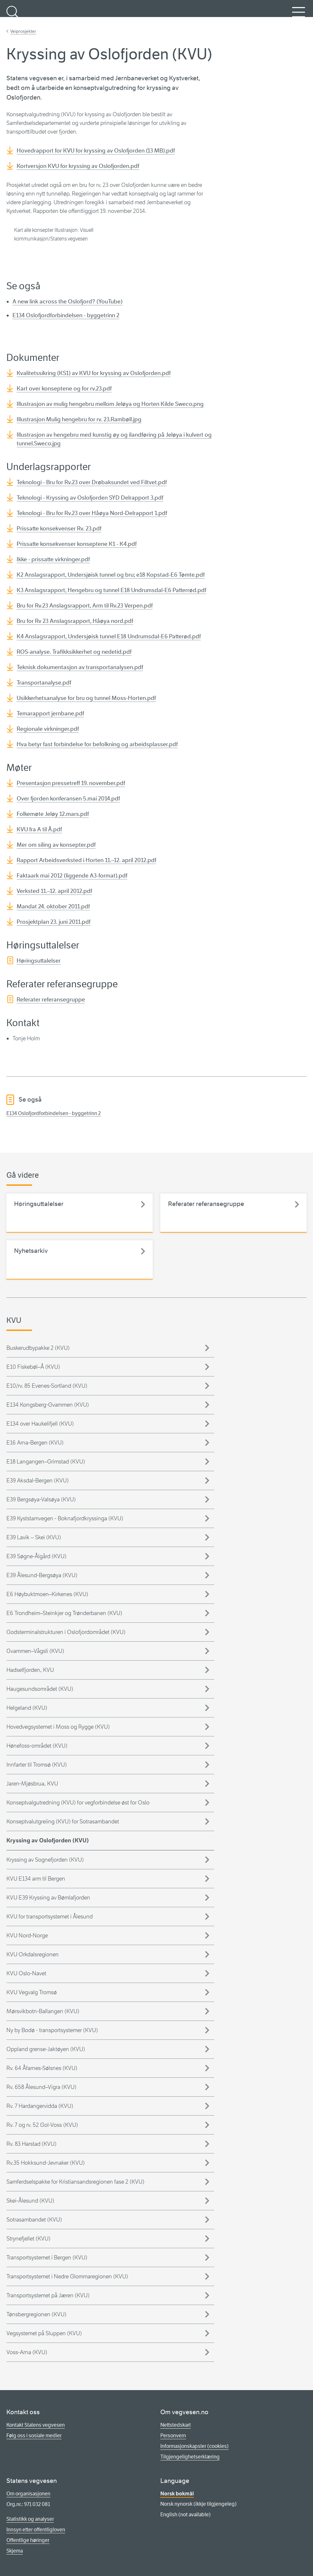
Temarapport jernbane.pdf (50, 713)
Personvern (173, 2435)
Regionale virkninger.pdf (48, 728)
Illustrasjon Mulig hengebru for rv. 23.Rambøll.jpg (79, 419)
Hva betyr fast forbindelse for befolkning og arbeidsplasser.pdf (97, 744)
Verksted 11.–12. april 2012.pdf (54, 891)
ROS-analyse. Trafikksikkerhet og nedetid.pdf (74, 651)
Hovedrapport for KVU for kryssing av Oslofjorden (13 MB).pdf (96, 150)
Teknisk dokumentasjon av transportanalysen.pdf (80, 667)
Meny (298, 16)
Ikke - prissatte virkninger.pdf (53, 559)
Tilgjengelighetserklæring (190, 2457)
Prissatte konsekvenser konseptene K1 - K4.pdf (77, 543)
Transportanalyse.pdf (44, 682)
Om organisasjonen (28, 2494)
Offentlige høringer (27, 2540)
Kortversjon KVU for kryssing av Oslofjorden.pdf (78, 166)
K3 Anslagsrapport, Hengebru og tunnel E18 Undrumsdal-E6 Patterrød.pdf (111, 590)
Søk (12, 16)
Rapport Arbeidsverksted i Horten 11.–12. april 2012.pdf (86, 860)
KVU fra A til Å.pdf (39, 829)
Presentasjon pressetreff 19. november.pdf (71, 783)
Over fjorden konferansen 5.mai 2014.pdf (68, 798)
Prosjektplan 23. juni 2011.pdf (53, 921)
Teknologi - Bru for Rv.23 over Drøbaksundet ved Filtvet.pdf (92, 482)
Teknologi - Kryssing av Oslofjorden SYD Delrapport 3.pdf (90, 497)
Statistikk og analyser (30, 2519)
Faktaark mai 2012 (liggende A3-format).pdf (72, 875)
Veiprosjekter (23, 31)
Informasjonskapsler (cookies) (194, 2446)
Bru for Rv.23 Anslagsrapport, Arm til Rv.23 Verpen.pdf (85, 605)
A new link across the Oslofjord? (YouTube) (68, 301)
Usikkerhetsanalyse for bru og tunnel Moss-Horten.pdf (86, 698)
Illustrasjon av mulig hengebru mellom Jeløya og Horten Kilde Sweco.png (110, 403)
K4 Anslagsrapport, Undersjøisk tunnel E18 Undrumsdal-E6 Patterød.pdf (109, 636)
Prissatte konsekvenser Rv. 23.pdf (59, 528)
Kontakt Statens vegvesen (35, 2425)
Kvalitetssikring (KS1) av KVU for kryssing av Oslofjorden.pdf (94, 373)
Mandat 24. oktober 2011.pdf (53, 906)
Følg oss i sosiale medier (34, 2435)
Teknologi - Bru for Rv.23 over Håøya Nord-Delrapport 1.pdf (92, 513)
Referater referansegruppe (51, 999)
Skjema (14, 2551)
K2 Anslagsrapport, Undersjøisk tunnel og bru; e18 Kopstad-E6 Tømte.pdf (111, 574)
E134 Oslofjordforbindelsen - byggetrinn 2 (66, 315)
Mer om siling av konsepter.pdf (56, 844)
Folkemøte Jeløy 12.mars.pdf (53, 813)
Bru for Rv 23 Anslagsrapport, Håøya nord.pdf (75, 620)
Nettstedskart (175, 2425)
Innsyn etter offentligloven (35, 2530)
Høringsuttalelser (39, 960)
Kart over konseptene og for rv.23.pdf (64, 388)
